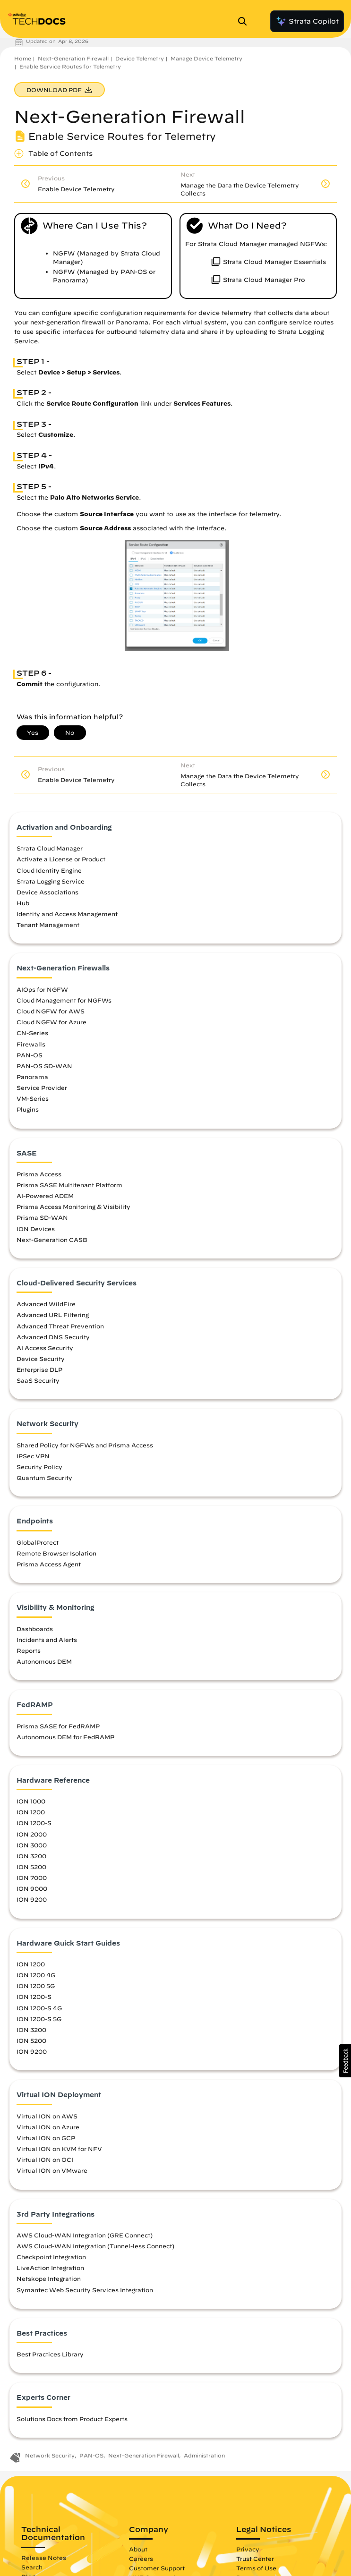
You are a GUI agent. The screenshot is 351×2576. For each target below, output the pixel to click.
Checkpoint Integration (51, 2256)
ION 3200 (31, 1856)
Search (32, 2567)
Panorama (32, 1076)
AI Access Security (45, 1347)
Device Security (41, 1358)
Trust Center (255, 2558)
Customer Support (157, 2568)
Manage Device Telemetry (206, 58)
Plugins (28, 1109)
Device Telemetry (139, 58)
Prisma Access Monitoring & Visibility (73, 1206)
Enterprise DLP (39, 1369)
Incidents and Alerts (47, 1639)
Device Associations (47, 892)
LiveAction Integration (50, 2267)
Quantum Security (44, 1477)
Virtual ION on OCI (45, 2159)
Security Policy (39, 1466)
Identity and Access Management (67, 913)
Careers (141, 2558)
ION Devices (36, 1228)
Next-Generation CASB (52, 1239)
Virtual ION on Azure (48, 2127)
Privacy (247, 2549)
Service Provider (42, 1087)
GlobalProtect (38, 1542)
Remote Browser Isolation (56, 1553)
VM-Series (33, 1098)
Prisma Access (39, 1174)
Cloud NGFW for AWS (51, 1011)
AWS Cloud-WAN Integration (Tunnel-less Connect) (95, 2246)
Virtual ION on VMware (52, 2170)
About (138, 2549)
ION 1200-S (34, 1822)
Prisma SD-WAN (42, 1217)
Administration (204, 2455)
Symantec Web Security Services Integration (85, 2290)
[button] (345, 2060)
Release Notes (43, 2557)
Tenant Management (48, 924)
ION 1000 (31, 1801)
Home (22, 58)
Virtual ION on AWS (47, 2116)
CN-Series (32, 1032)
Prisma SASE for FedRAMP (58, 1726)
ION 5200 (31, 1866)
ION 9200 (32, 1899)
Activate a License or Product (61, 859)
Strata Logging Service (51, 881)
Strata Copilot (307, 21)
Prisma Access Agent (49, 1564)
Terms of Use (256, 2568)
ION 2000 (32, 1834)
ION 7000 (32, 1877)
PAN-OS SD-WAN (44, 1066)
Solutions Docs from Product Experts (72, 2418)
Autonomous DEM (44, 1661)
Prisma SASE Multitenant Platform (69, 1185)
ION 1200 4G (36, 1975)
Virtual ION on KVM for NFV (59, 2148)
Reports (29, 1650)
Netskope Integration (49, 2278)
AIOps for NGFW (42, 989)
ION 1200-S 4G (39, 2008)
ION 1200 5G (36, 1985)
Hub (23, 903)
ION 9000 (32, 1888)
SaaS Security (38, 1380)
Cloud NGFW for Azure (51, 1022)
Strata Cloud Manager (50, 848)
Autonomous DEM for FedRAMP (65, 1737)
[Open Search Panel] (245, 21)
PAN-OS (30, 1055)
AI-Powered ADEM (45, 1195)
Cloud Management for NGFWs (64, 1000)
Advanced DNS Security (53, 1337)
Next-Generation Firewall (73, 58)
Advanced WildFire (46, 1304)
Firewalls (31, 1044)
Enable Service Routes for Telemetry (70, 66)
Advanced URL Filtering (53, 1314)
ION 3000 (32, 1845)
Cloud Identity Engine (49, 870)
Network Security (50, 2455)
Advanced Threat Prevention (60, 1326)
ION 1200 (31, 1812)
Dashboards (35, 1628)
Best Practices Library (50, 2354)
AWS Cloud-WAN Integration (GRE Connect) (85, 2235)
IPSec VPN (33, 1456)
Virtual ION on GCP (46, 2137)
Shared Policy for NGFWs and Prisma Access (85, 1445)
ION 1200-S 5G (39, 2018)
